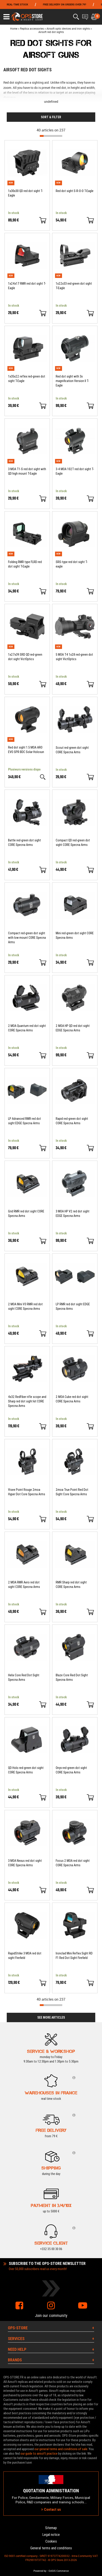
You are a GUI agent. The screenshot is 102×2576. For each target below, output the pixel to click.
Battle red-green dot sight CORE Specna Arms (24, 842)
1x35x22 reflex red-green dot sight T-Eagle (26, 379)
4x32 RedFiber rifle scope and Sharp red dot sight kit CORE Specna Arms (27, 1401)
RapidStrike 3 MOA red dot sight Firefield (24, 1956)
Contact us (51, 2509)
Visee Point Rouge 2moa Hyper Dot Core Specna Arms (26, 1492)
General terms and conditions (51, 2548)
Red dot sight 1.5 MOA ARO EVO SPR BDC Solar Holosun (26, 750)
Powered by (40, 2570)
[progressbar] (51, 136)
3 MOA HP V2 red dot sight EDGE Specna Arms (72, 1213)
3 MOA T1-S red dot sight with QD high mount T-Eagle (27, 471)
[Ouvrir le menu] (6, 16)
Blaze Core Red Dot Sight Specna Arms (72, 1677)
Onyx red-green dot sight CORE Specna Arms (71, 1770)
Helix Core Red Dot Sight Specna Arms (23, 1677)
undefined (51, 101)
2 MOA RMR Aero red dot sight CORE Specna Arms (24, 1585)
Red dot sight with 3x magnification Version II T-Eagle (72, 381)
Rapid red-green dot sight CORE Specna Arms (72, 1121)
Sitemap (51, 2528)
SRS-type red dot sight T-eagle (72, 564)
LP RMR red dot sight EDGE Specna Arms (73, 1306)
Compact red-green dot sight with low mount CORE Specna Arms (27, 937)
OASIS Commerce (59, 2570)
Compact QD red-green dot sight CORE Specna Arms (73, 842)
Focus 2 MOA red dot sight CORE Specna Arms (73, 1863)
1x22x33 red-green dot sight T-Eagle (74, 286)
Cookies (51, 2541)
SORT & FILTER (51, 117)
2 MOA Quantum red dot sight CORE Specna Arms (27, 1028)
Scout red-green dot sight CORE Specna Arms (72, 750)
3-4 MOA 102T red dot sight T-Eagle (75, 471)
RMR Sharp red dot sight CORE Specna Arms (71, 1585)
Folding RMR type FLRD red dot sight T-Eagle (25, 564)
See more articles (51, 2017)
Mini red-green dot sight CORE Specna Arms (75, 935)
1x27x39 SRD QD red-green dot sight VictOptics (25, 657)
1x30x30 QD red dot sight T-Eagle (25, 193)
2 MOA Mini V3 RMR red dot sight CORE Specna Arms (25, 1306)
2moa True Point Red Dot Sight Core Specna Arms (72, 1492)
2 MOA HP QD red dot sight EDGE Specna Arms (73, 1028)
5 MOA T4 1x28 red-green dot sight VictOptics (74, 657)
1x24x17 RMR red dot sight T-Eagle (27, 286)
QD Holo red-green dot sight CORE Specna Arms (26, 1770)
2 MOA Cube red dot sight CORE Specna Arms (72, 1399)
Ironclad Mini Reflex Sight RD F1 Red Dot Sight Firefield (74, 1956)
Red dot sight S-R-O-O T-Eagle (74, 191)
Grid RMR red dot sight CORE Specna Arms (26, 1213)
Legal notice (51, 2534)
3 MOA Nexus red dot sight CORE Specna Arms (25, 1863)
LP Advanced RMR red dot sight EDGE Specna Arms (24, 1121)
